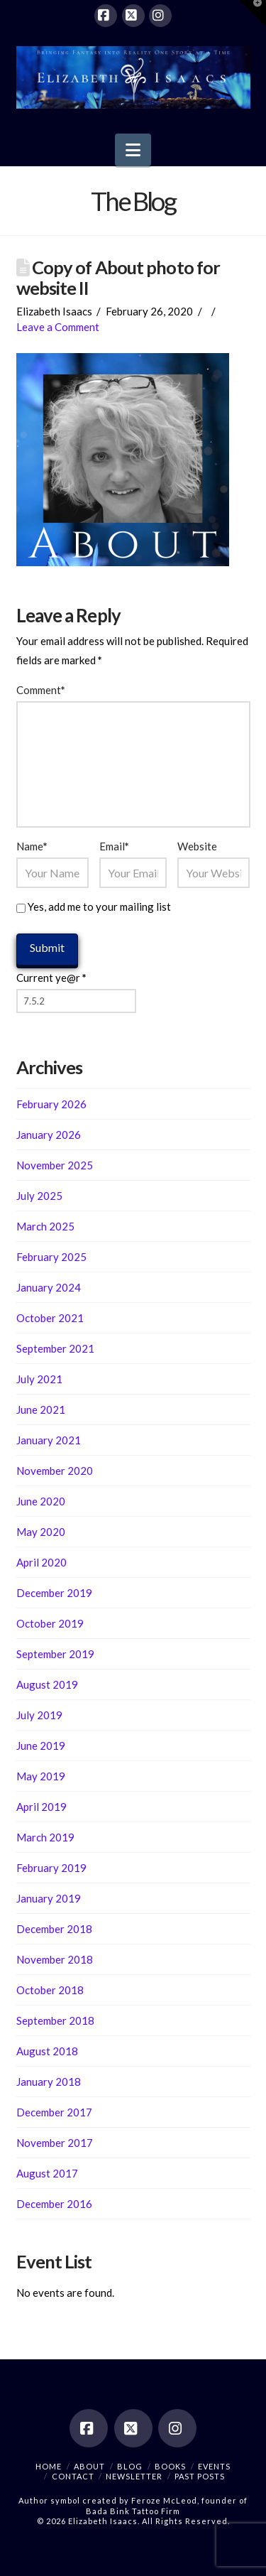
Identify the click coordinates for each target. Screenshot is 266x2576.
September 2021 (55, 1348)
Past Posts (199, 2476)
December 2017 (54, 2112)
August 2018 (47, 2051)
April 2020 (41, 1562)
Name (32, 846)
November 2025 (54, 1165)
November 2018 (54, 1959)
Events (214, 2466)
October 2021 (50, 1317)
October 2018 (50, 1990)
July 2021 (39, 1379)
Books (170, 2466)
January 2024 (48, 1287)
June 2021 (40, 1409)
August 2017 (47, 2173)
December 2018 (54, 1928)
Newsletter (134, 2476)
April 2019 (41, 1806)
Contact (73, 2476)
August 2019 (47, 1684)
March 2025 (45, 1226)
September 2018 (55, 2020)
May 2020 (40, 1531)
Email (114, 846)
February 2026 (51, 1104)
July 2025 (39, 1195)
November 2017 (54, 2142)
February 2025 (51, 1256)
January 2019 (48, 1898)
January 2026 (48, 1134)
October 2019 (50, 1623)
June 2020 (40, 1501)
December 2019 (54, 1592)
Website (197, 846)
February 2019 (51, 1867)
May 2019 (40, 1776)
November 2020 (54, 1470)
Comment (40, 689)
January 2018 (48, 2081)
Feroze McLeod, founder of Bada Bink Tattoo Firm (167, 2505)
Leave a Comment (57, 326)
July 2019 (39, 1715)
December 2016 (54, 2203)
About (89, 2466)
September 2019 (55, 1653)
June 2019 (40, 1745)
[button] (133, 150)
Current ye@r (51, 977)
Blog (130, 2466)
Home (48, 2466)
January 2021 (48, 1440)
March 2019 (45, 1837)
